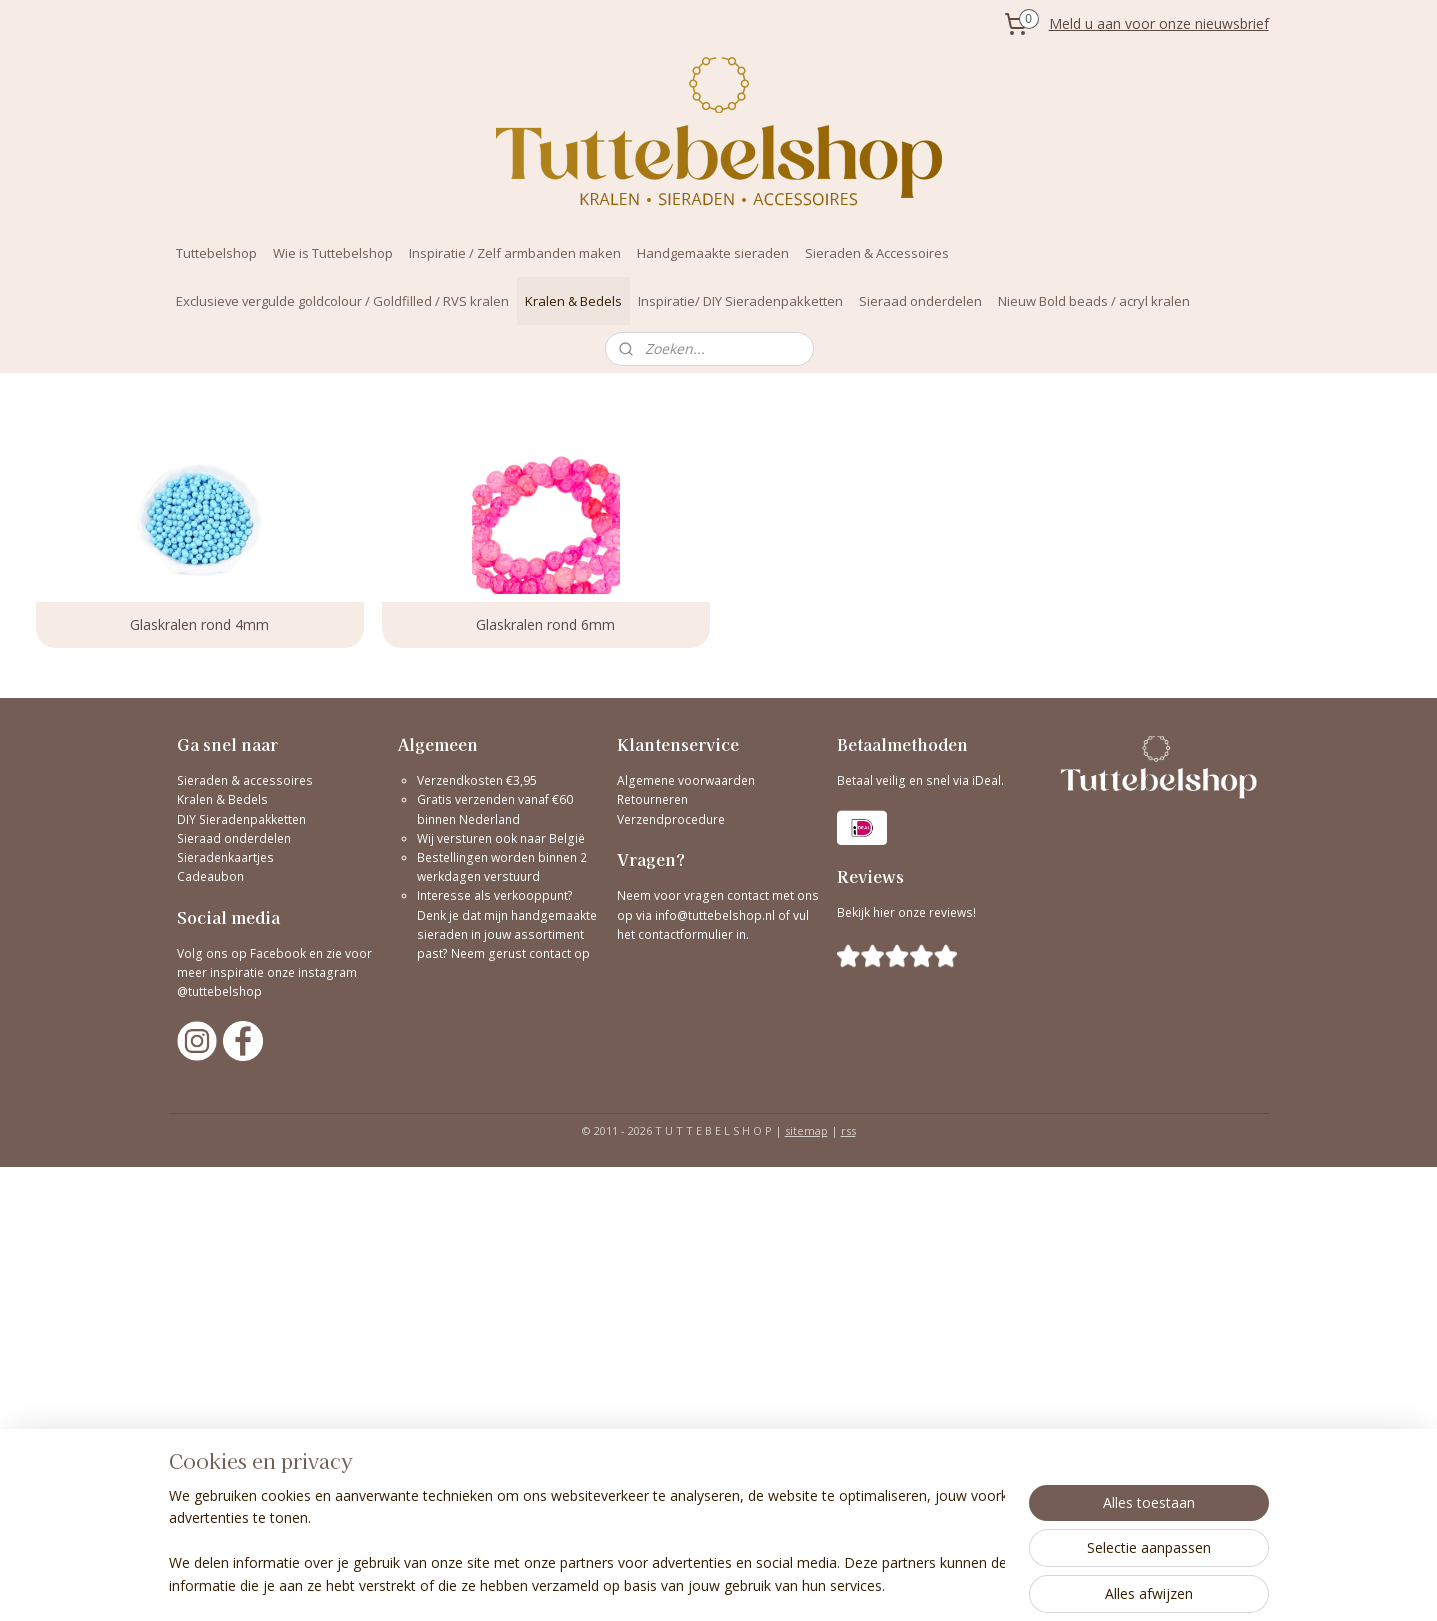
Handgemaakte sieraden (713, 253)
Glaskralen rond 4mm (199, 624)
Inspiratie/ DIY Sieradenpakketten (740, 301)
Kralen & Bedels (573, 301)
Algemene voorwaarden (686, 780)
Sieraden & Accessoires (877, 253)
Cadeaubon (210, 876)
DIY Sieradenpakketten (241, 819)
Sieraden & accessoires (245, 780)
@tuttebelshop (221, 991)
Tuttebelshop (216, 253)
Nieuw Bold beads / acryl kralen (1094, 301)
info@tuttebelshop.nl (715, 915)
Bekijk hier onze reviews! (906, 912)
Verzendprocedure (671, 819)
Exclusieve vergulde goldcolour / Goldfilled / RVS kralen (342, 301)
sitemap (806, 1130)
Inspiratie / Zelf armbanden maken (515, 253)
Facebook (278, 953)
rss (848, 1130)
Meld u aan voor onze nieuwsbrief (1159, 23)
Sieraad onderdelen (920, 301)
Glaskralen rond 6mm (545, 624)
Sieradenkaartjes (225, 857)
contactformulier (687, 934)
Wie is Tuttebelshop (333, 253)
